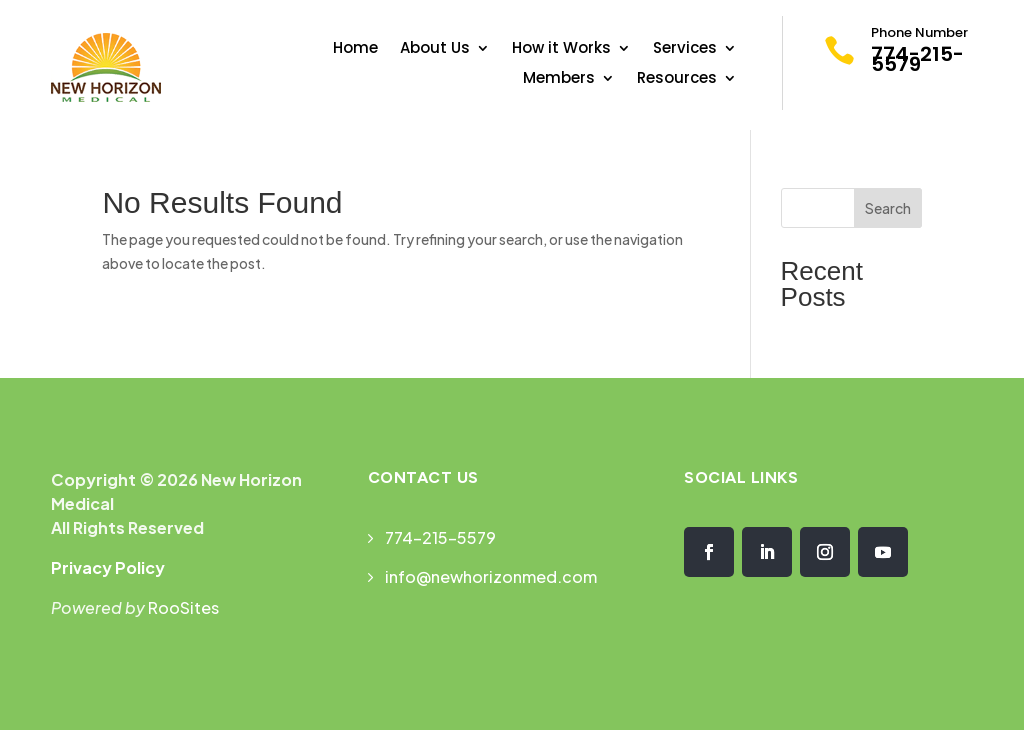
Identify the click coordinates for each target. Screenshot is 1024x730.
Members (559, 79)
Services (685, 49)
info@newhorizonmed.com (491, 576)
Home (355, 49)
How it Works (561, 49)
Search (888, 208)
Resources (677, 79)
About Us (435, 49)
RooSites (183, 607)
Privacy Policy (108, 567)
